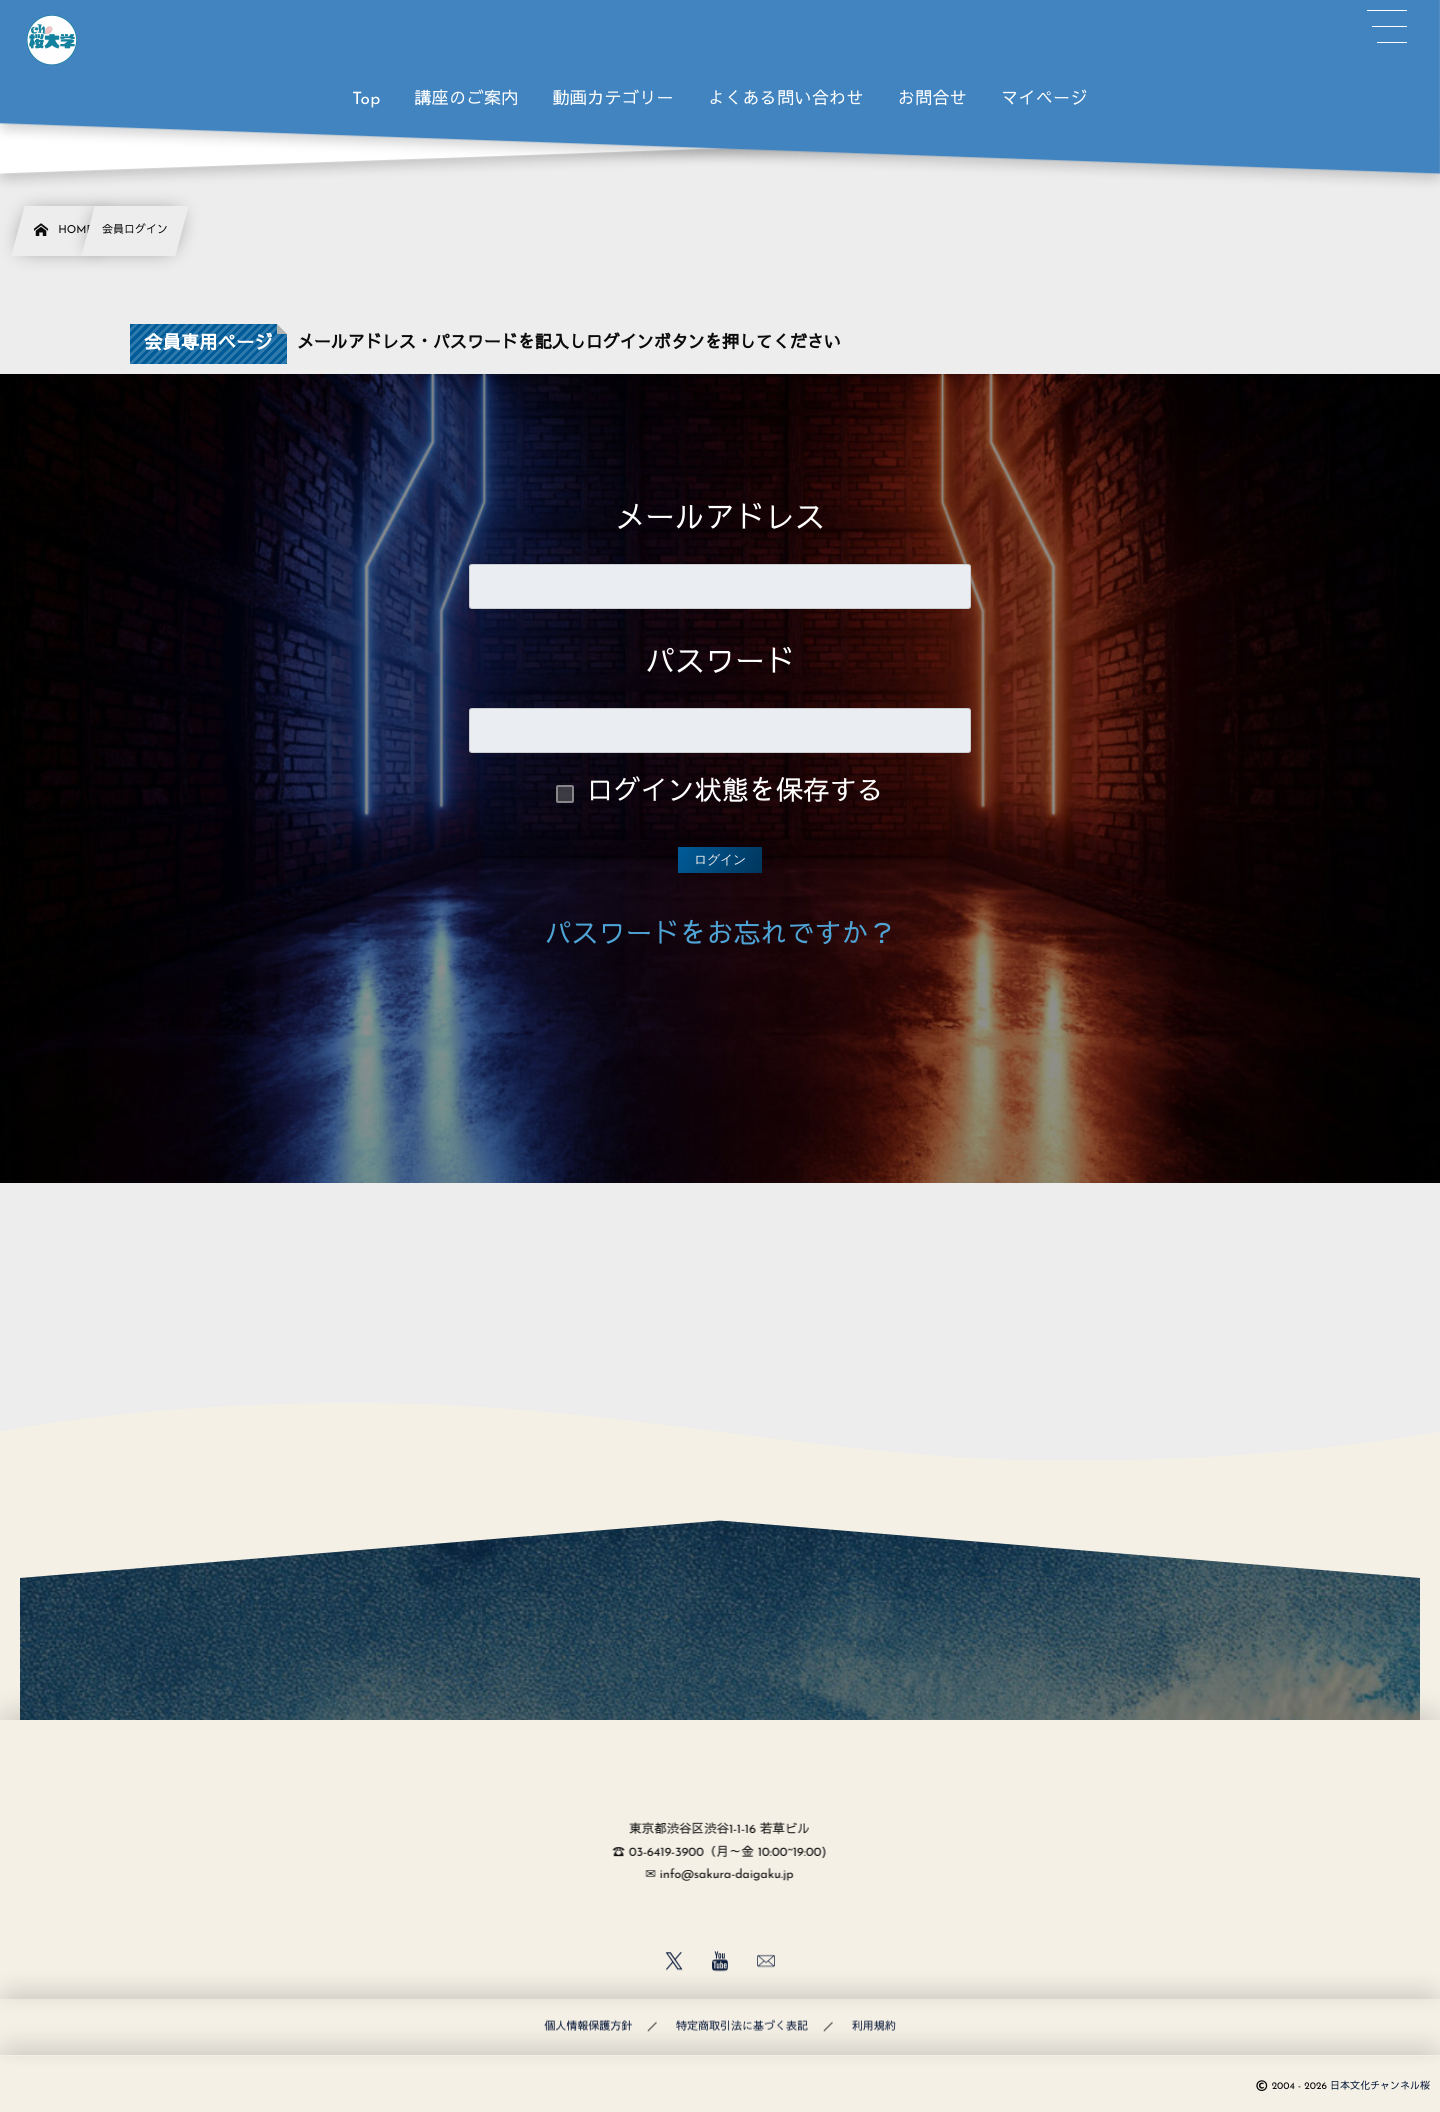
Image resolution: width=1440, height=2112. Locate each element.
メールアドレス (720, 520)
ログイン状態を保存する (735, 793)
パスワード (720, 664)
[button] (1387, 27)
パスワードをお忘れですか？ (720, 936)
